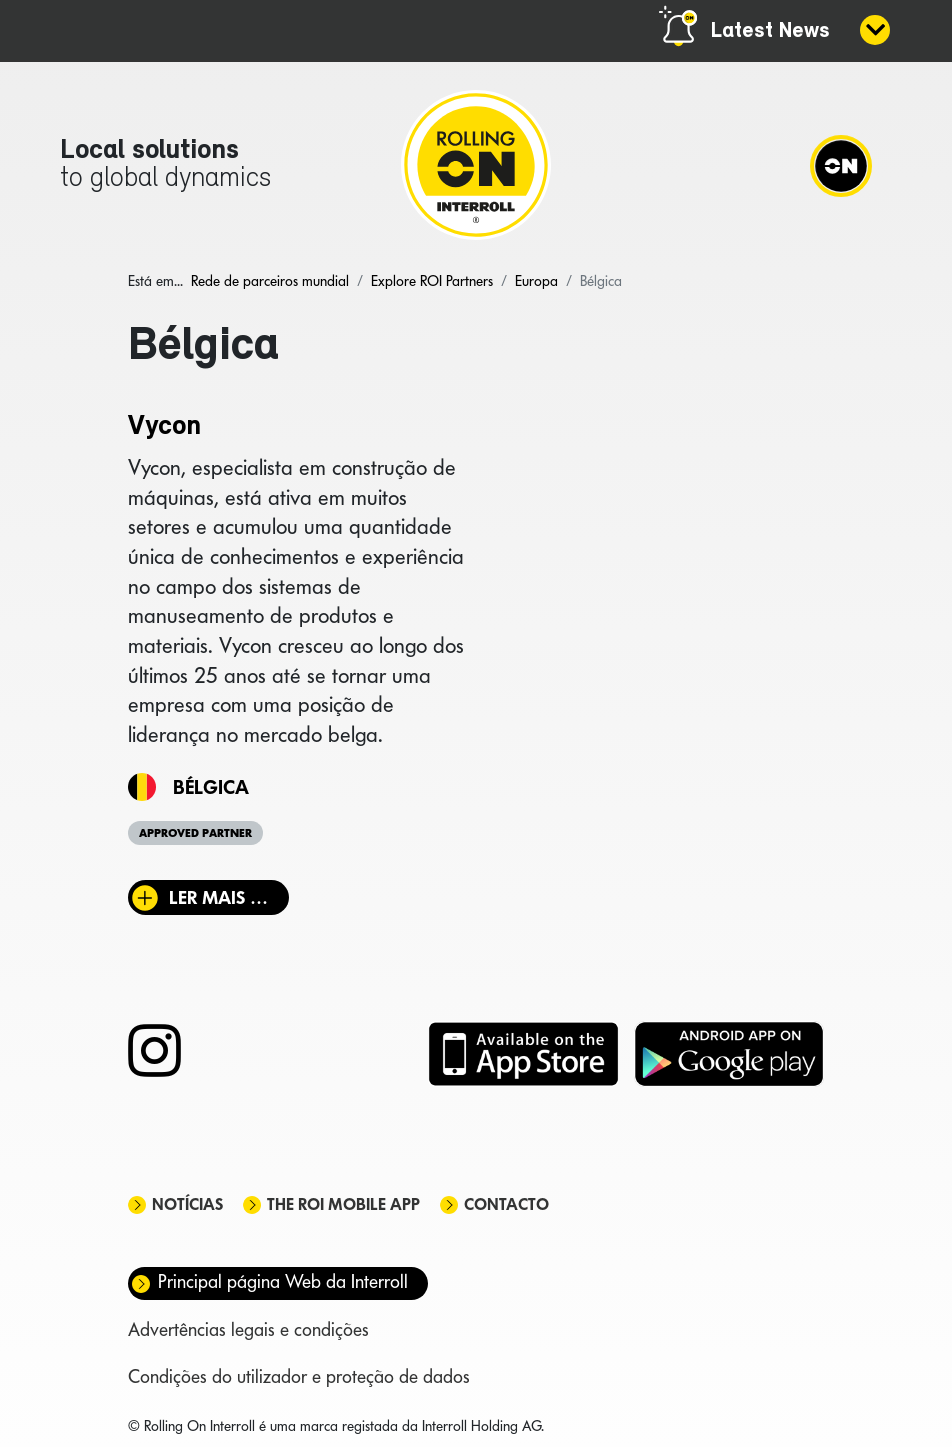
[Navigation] (841, 165)
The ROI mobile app (343, 1204)
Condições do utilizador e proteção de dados (299, 1376)
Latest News (770, 31)
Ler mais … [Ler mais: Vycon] (218, 897)
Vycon (164, 427)
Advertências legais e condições (248, 1329)
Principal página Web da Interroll (283, 1281)
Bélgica (211, 787)
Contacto (506, 1204)
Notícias (187, 1204)
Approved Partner (195, 833)
